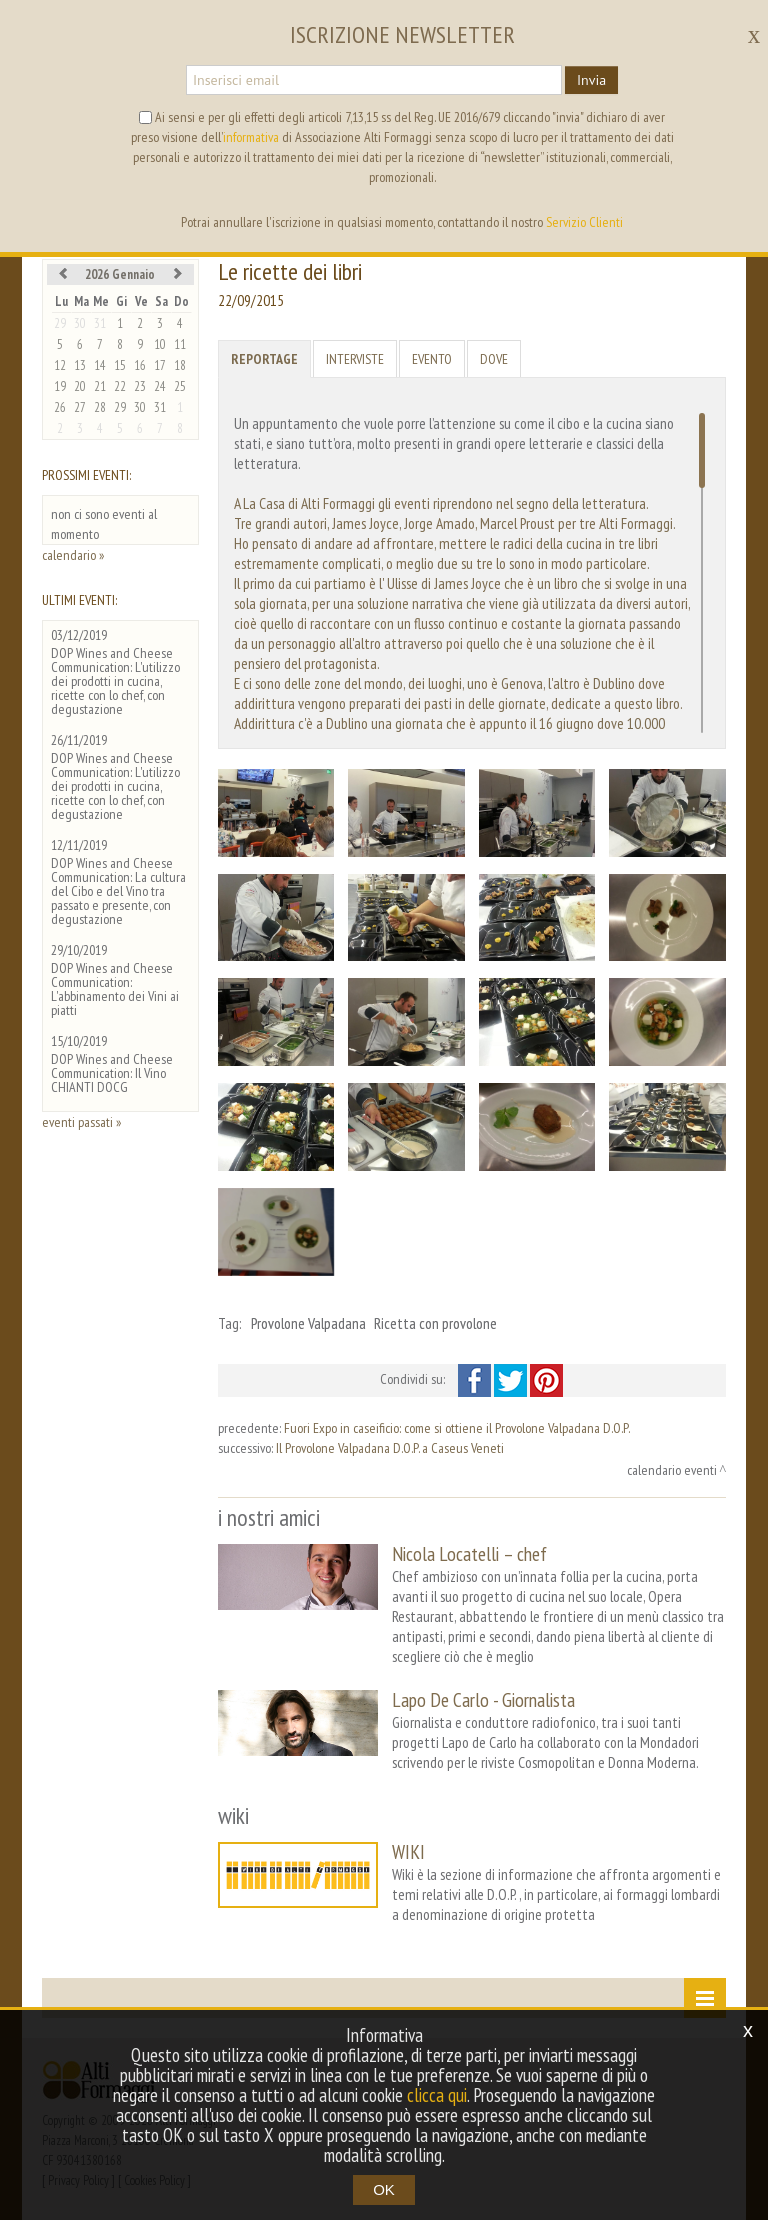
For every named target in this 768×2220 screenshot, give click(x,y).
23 (140, 386)
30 (80, 323)
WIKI (408, 1851)
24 (160, 386)
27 (80, 407)
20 (80, 386)
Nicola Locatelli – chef (469, 1553)
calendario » (73, 555)
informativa (251, 137)
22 (120, 386)
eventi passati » (81, 1122)
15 (120, 365)
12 (60, 365)
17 (160, 365)
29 (60, 323)
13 (80, 365)
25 (180, 386)
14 (100, 365)
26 (60, 407)
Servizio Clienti (584, 222)
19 (60, 386)
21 (100, 386)
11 (180, 344)
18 (180, 365)
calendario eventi (672, 1470)
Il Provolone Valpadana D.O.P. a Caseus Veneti (390, 1448)
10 (160, 344)
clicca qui (437, 2095)
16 (140, 365)
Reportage (264, 359)
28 (100, 407)
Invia (591, 80)
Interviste (355, 359)
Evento (432, 359)
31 (100, 323)
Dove (494, 359)
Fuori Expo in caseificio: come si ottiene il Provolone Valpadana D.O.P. (457, 1428)
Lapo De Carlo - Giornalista (483, 1699)
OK (384, 2189)
